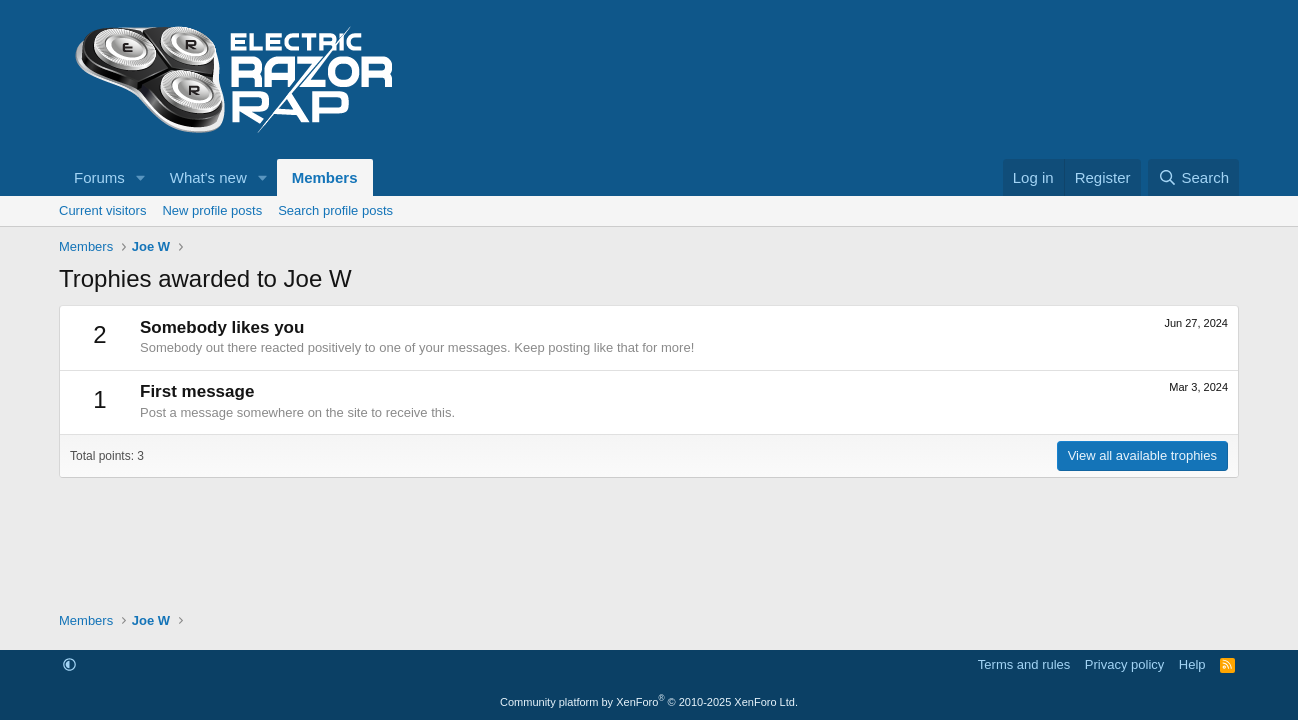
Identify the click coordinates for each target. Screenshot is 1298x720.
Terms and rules (1024, 664)
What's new (208, 177)
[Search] (1193, 177)
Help (1192, 664)
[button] (141, 177)
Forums (99, 177)
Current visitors (102, 210)
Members (325, 177)
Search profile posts (335, 210)
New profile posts (212, 210)
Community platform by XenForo (649, 702)
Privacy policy (1124, 664)
